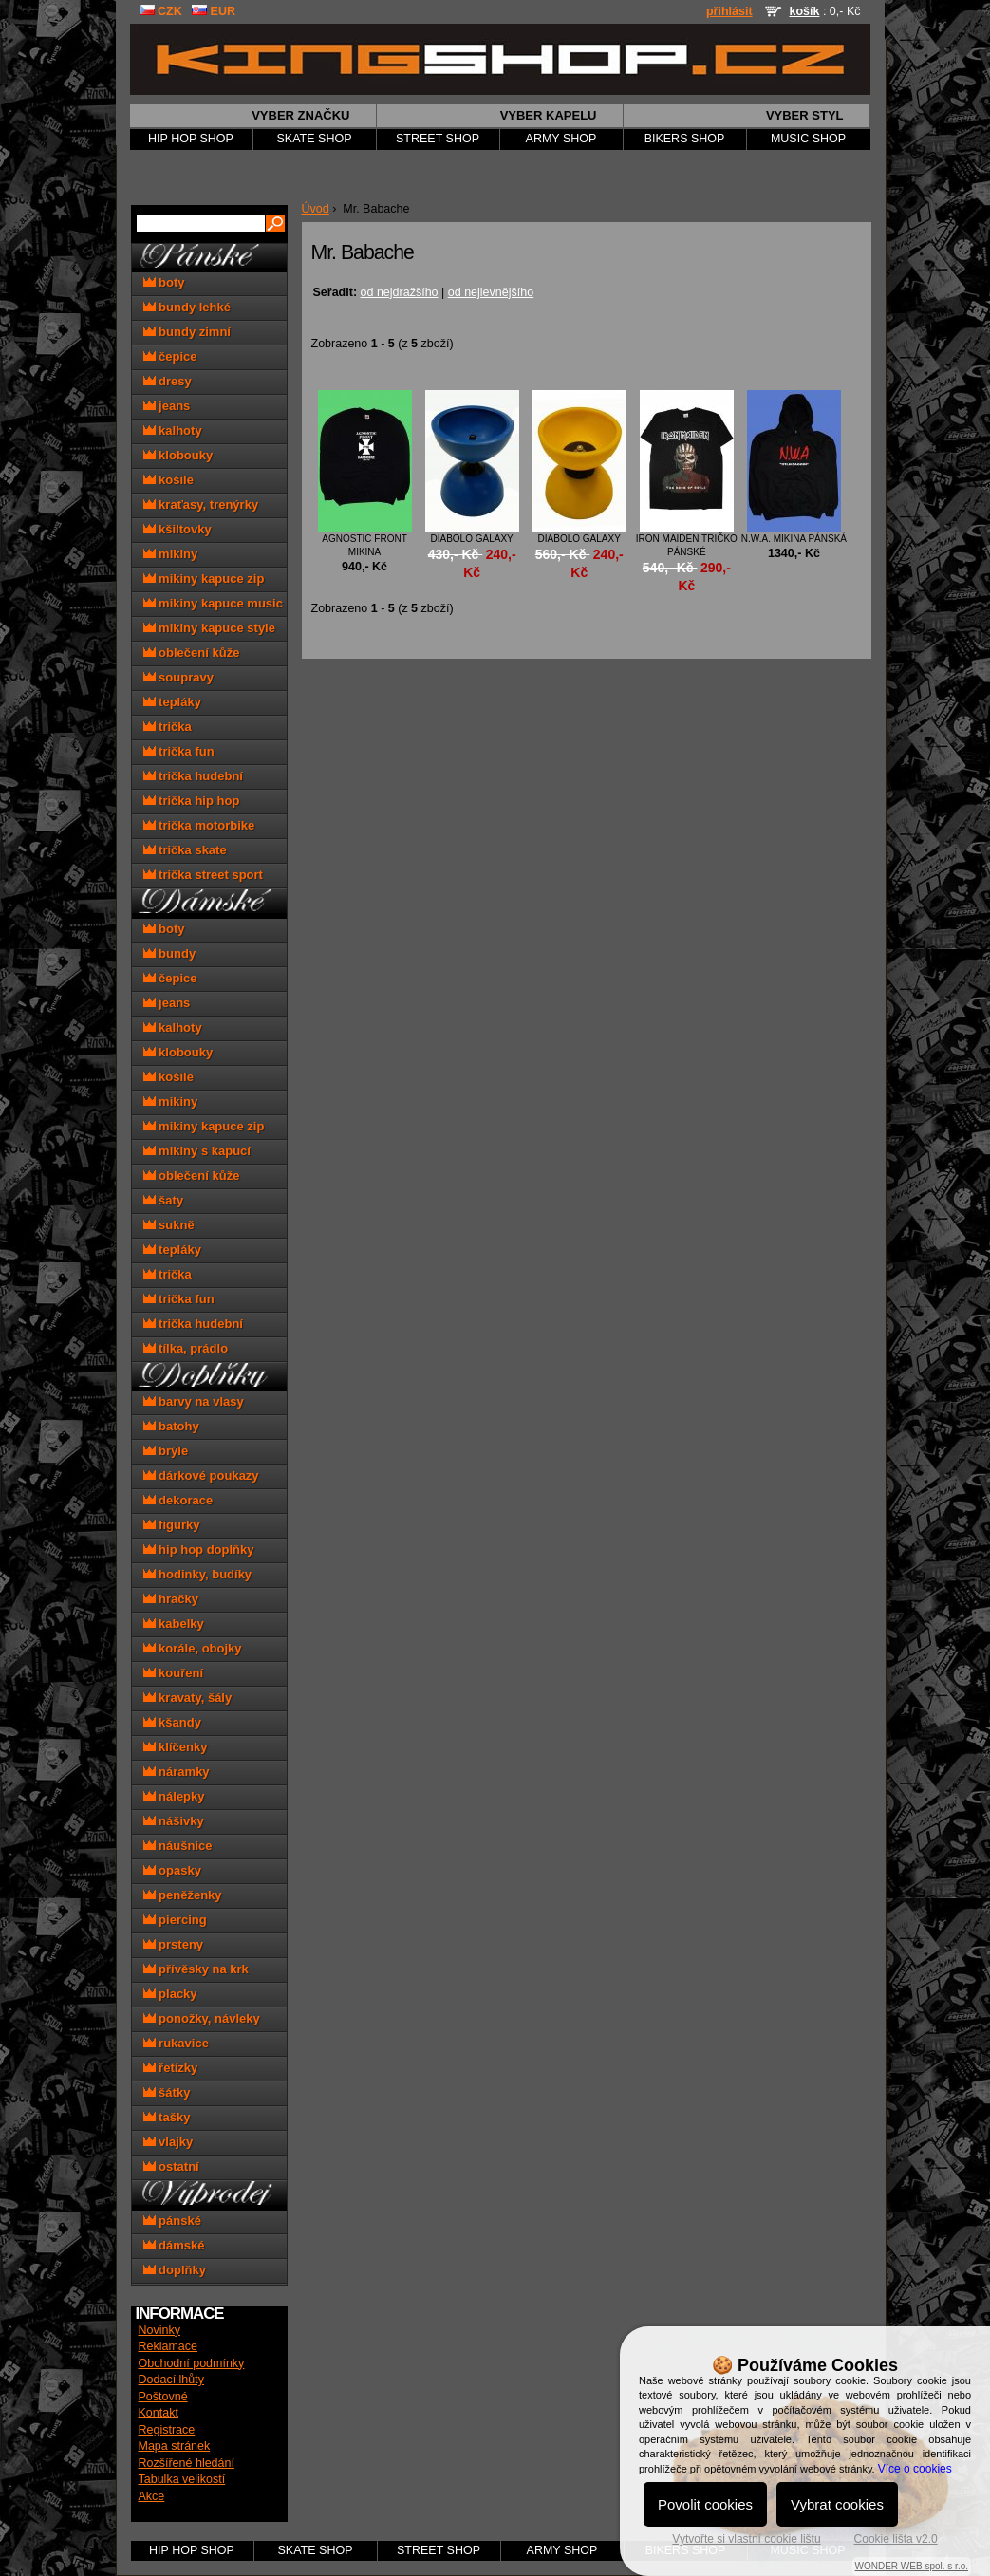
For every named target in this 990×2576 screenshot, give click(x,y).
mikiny (170, 554)
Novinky (159, 2330)
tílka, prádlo (186, 1348)
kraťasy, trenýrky (201, 504)
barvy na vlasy (193, 1401)
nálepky (174, 1796)
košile (168, 480)
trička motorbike (199, 825)
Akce (152, 2496)
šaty (163, 1200)
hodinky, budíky (197, 1574)
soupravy (178, 677)
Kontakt (158, 2412)
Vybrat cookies (837, 2504)
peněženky (182, 1895)
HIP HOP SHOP (190, 138)
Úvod (315, 208)
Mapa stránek (175, 2446)
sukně (169, 1225)
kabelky (173, 1623)
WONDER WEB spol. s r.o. (911, 2566)
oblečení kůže (191, 652)
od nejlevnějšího (490, 292)
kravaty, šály (188, 1697)
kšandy (172, 1722)
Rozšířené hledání (186, 2463)
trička (167, 726)
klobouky (178, 455)
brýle (166, 1451)
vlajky (168, 2142)
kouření (173, 1673)
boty (164, 282)
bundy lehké (187, 307)
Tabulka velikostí (182, 2479)
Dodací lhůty (171, 2379)
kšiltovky (177, 529)
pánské (172, 2220)
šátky (167, 2092)
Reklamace (168, 2346)
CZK (161, 11)
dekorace (178, 1500)
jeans (167, 406)
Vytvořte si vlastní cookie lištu (746, 2539)
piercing (175, 1920)
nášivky (173, 1821)
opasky (172, 1870)
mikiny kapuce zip (204, 578)
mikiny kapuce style (209, 628)
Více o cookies (915, 2468)
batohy (171, 1426)
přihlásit (729, 11)
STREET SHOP (437, 138)
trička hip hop (191, 800)
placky (170, 1994)
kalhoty (172, 430)
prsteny (173, 1944)
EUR (213, 11)
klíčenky (175, 1747)
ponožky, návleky (201, 2018)
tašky (167, 2117)
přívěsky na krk (196, 1969)
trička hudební (193, 776)
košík (804, 11)
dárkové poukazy (201, 1475)
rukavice (176, 2043)
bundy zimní (187, 332)
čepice (170, 356)
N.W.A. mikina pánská (794, 538)
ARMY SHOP (561, 138)
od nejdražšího (400, 292)
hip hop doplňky (198, 1549)
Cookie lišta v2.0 (896, 2539)
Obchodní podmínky (192, 2363)
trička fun (179, 751)
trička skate (185, 850)
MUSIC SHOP (808, 138)
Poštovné (163, 2396)
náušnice (178, 1846)
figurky (171, 1525)
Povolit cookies (705, 2504)
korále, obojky (192, 1648)
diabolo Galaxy (472, 538)
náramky (176, 1771)
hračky (171, 1599)
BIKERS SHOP (684, 138)
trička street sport (203, 875)
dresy (167, 381)
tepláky (172, 702)
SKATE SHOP (314, 138)
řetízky (170, 2068)
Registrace (167, 2429)
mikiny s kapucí (197, 1151)
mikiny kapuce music (213, 603)
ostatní (171, 2166)
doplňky (174, 2270)
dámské (174, 2245)
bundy (169, 953)
